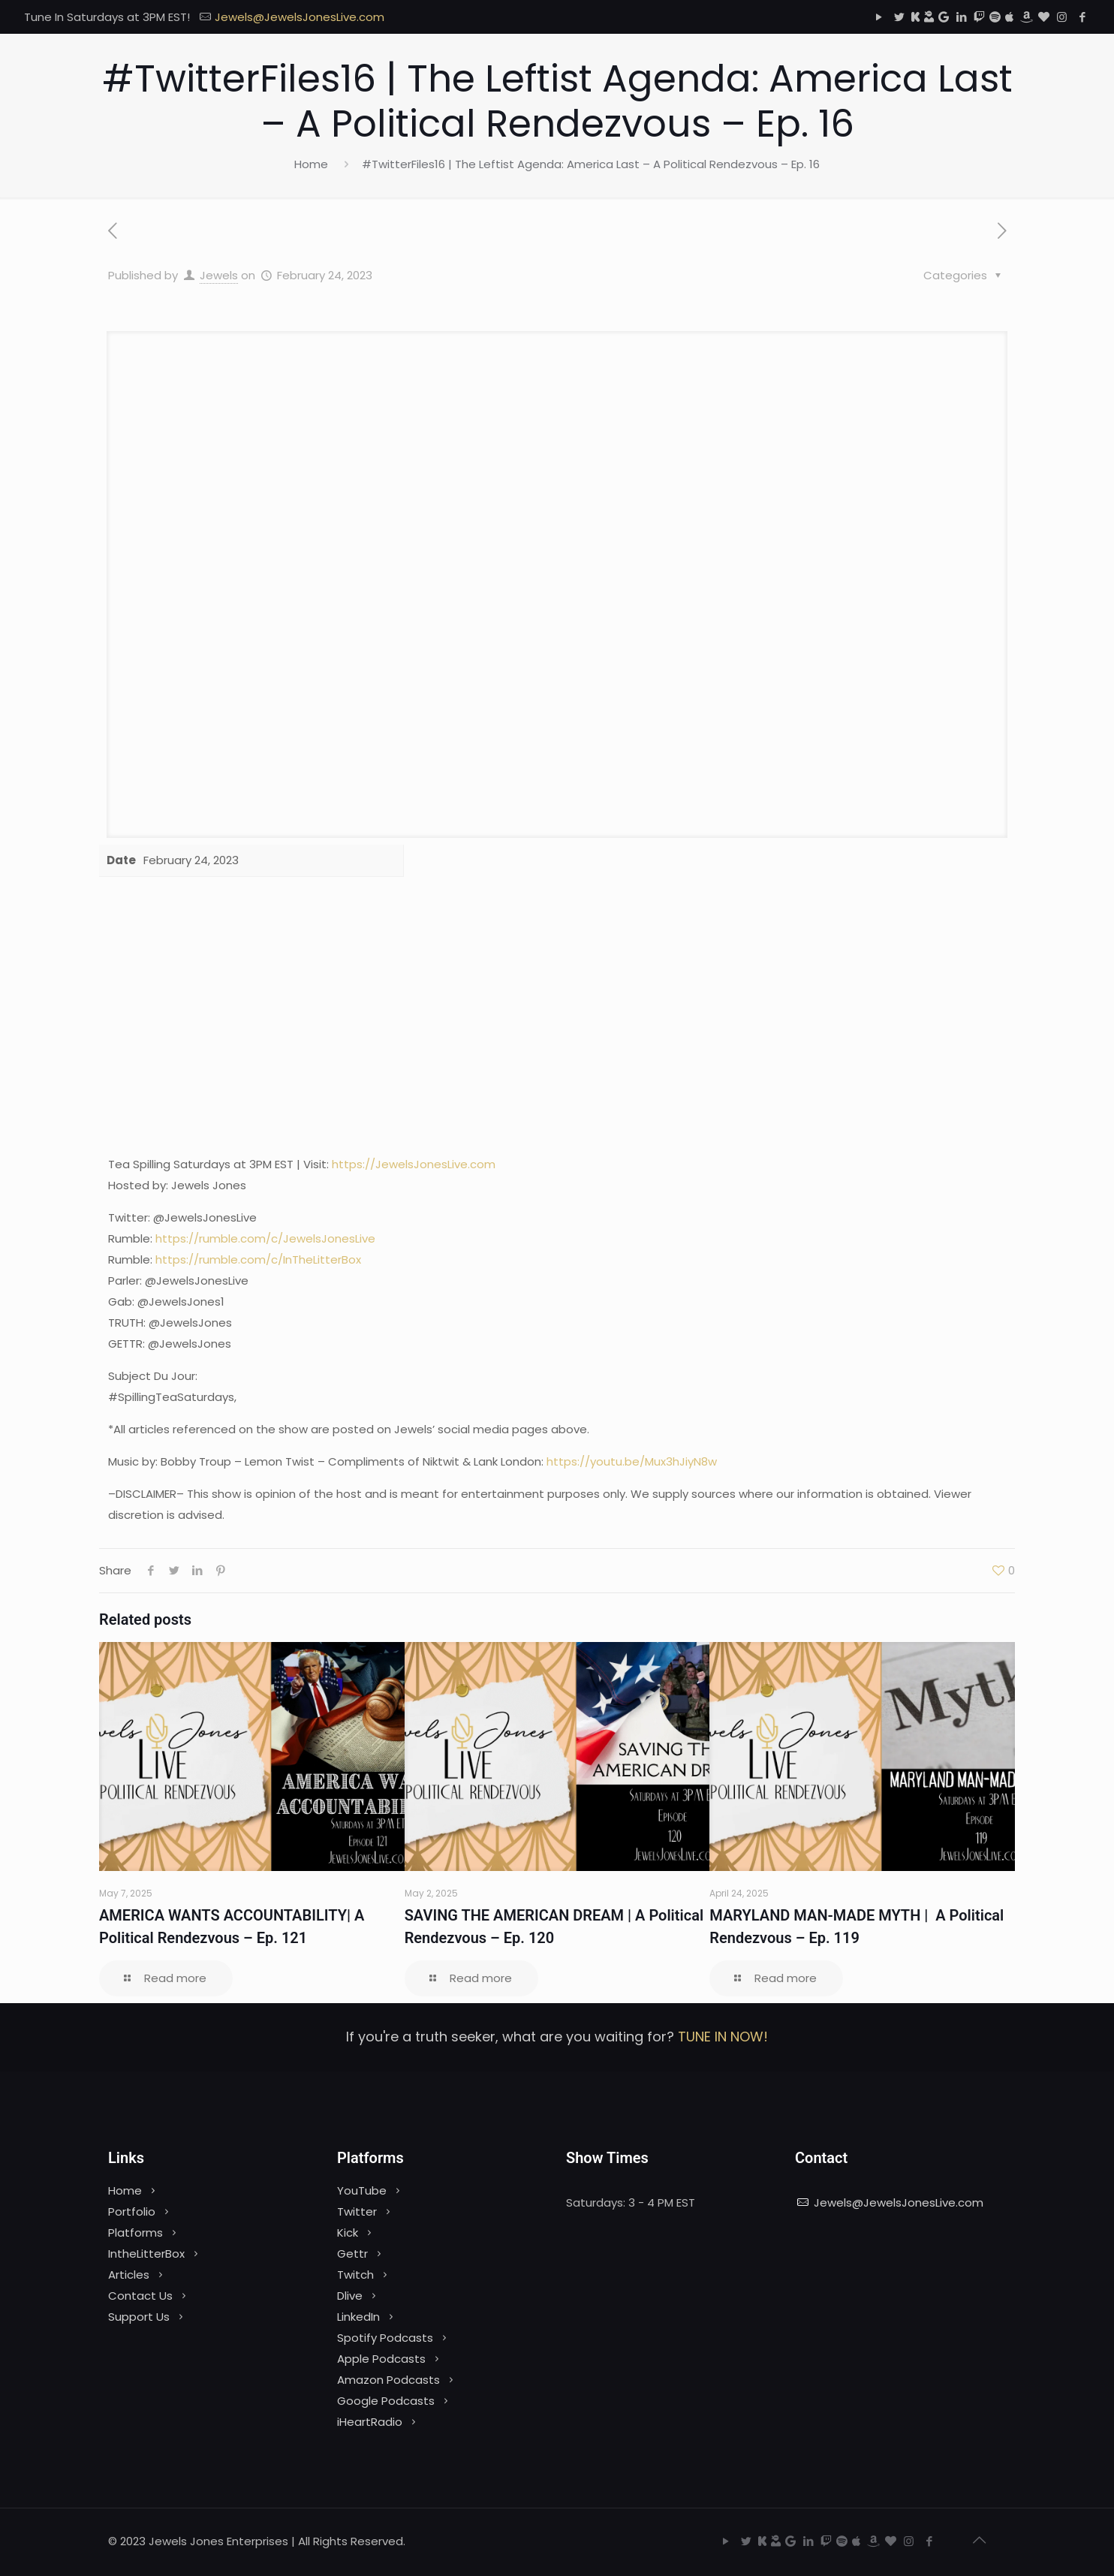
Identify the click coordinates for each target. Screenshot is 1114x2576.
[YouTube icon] (879, 17)
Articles (128, 2274)
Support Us (139, 2316)
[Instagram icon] (1062, 17)
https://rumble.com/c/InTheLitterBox (258, 1259)
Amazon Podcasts (388, 2380)
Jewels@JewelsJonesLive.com (898, 2202)
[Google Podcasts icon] (943, 17)
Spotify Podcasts (385, 2338)
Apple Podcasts (381, 2359)
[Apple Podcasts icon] (1009, 17)
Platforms (135, 2232)
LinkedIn (358, 2316)
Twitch (355, 2274)
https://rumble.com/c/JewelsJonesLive (265, 1238)
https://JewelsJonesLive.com (413, 1164)
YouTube (362, 2190)
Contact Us (140, 2295)
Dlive (350, 2295)
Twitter (357, 2211)
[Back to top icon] (979, 2540)
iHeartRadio (369, 2422)
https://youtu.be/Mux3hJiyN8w (631, 1461)
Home (311, 164)
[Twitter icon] (899, 17)
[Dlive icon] (929, 17)
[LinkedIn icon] (961, 17)
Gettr (352, 2253)
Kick (347, 2232)
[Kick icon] (915, 17)
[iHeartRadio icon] (1043, 17)
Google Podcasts (386, 2401)
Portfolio (131, 2211)
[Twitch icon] (979, 17)
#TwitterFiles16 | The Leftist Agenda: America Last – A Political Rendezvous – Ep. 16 (591, 164)
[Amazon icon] (1026, 17)
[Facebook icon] (1082, 17)
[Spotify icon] (995, 17)
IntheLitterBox (146, 2253)
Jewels (219, 275)
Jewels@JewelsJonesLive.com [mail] (299, 17)
